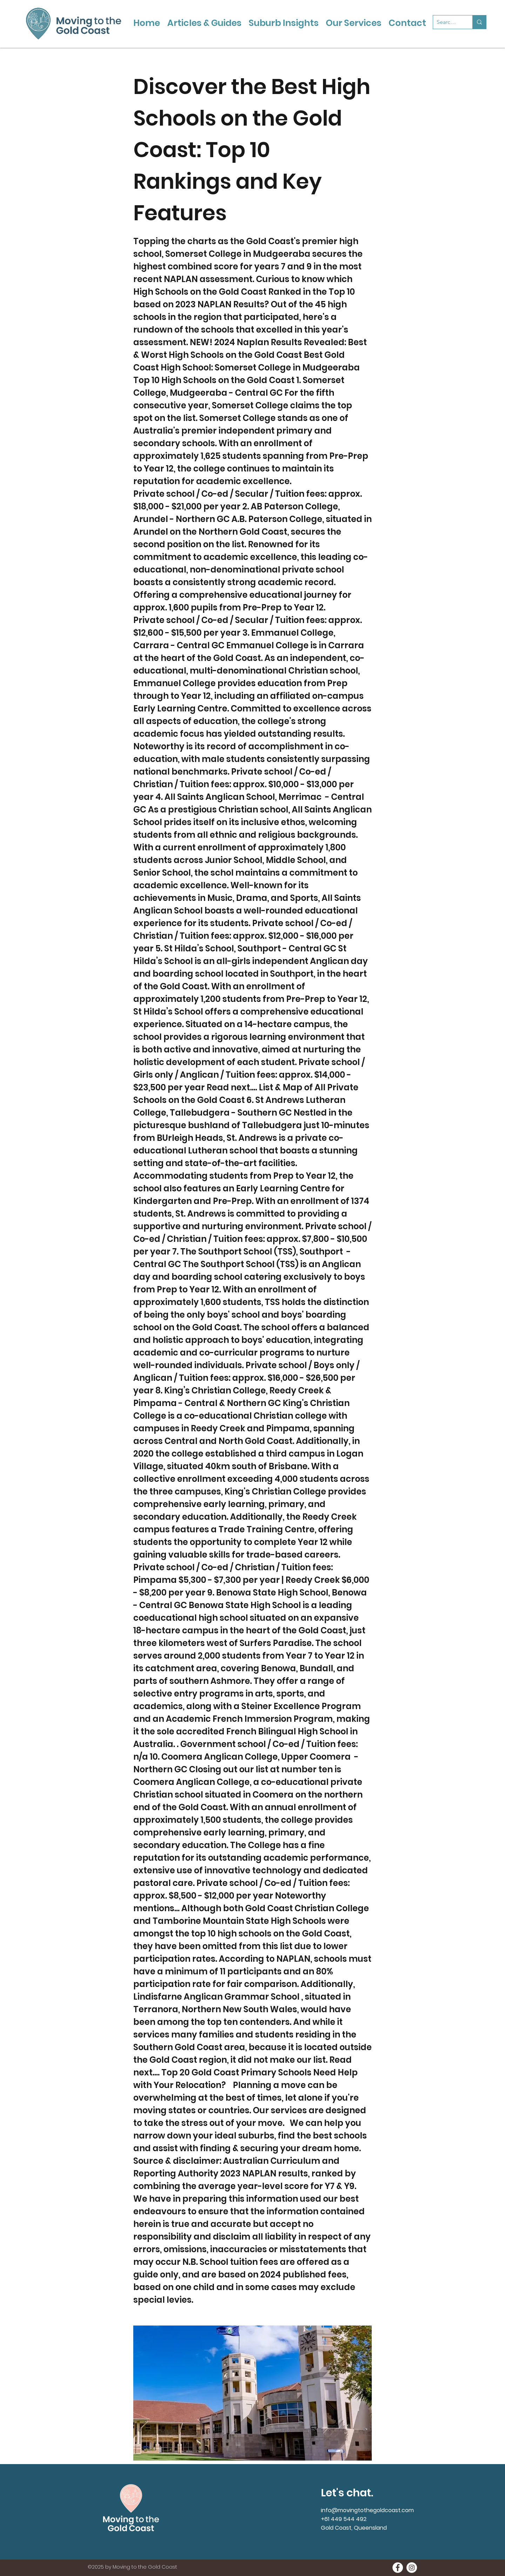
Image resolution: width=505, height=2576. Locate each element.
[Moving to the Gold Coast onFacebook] (397, 2567)
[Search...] (447, 22)
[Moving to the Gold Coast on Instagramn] (411, 2567)
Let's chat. (347, 2492)
